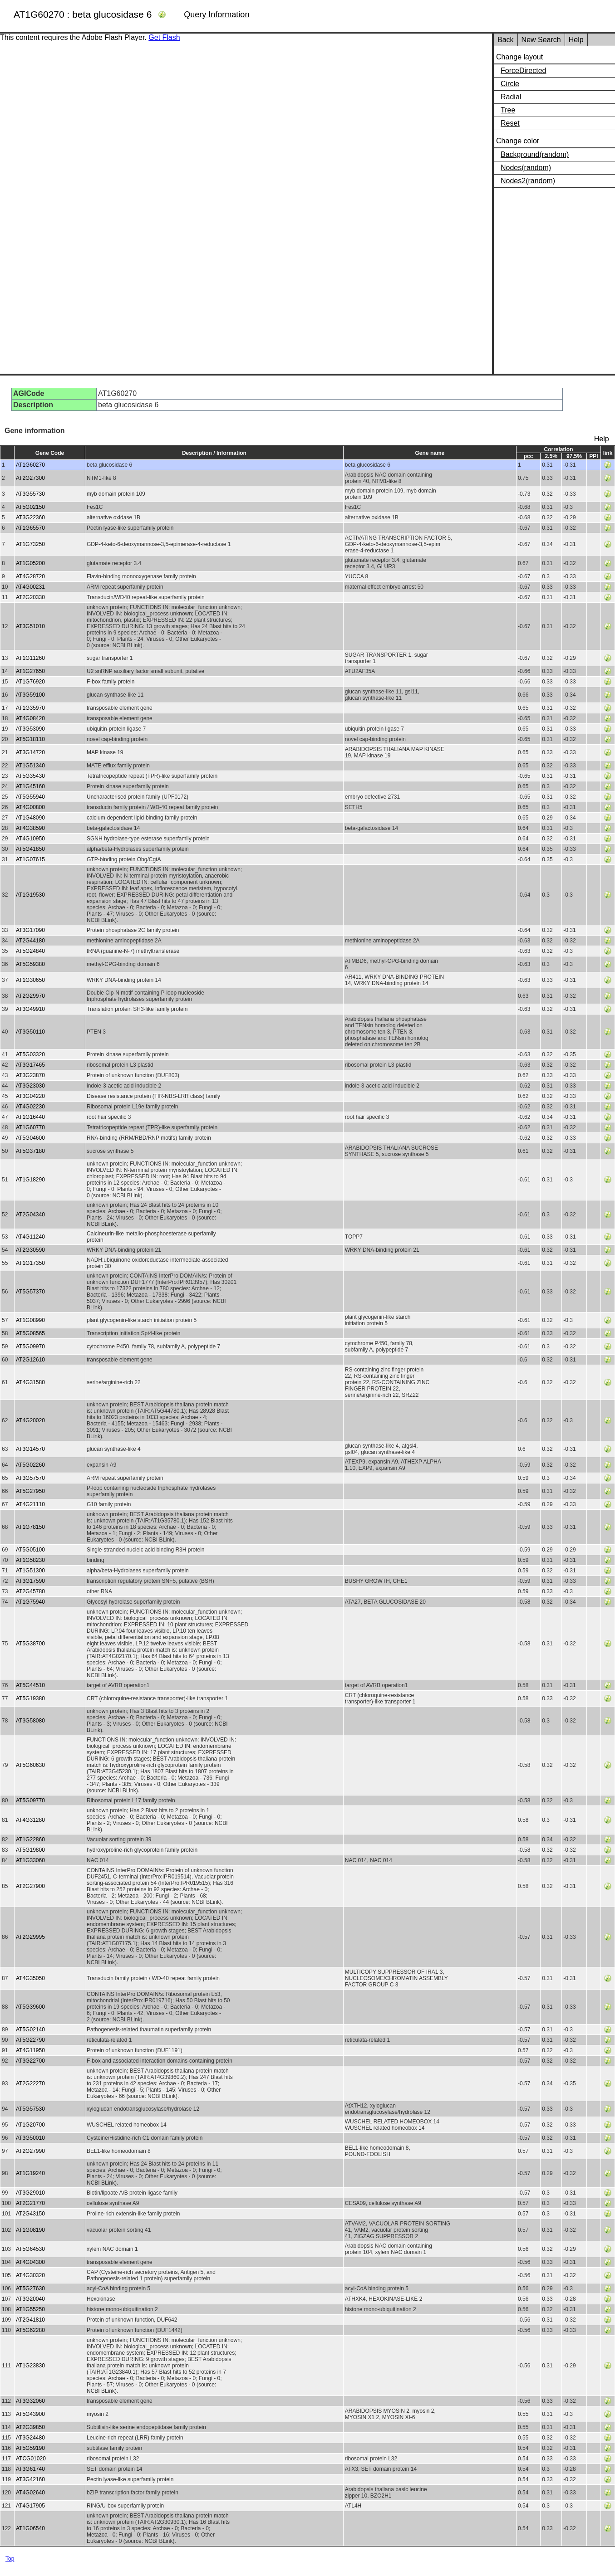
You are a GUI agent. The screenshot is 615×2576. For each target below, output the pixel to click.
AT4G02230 (30, 1106)
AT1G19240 (30, 2173)
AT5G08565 (30, 1333)
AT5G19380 (30, 1698)
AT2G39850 (30, 2427)
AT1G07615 (30, 859)
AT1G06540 (30, 2528)
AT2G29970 (30, 996)
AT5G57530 (30, 2109)
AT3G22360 (30, 517)
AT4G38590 (30, 828)
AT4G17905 (30, 2506)
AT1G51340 (30, 765)
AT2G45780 (30, 1591)
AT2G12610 (30, 1359)
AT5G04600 (30, 1138)
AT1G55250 (30, 2309)
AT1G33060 (30, 1860)
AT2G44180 (30, 940)
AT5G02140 (30, 2029)
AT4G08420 (30, 718)
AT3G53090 (30, 729)
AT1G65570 (30, 528)
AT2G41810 (30, 2320)
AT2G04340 (30, 1214)
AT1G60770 (30, 1127)
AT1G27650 (30, 671)
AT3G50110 (30, 1032)
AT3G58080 (30, 1720)
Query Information (216, 14)
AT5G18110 (30, 739)
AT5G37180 (30, 1151)
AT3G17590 (30, 1581)
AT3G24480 (30, 2438)
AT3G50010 (30, 2138)
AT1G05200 (30, 563)
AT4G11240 (30, 1237)
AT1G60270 (30, 465)
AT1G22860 (30, 1839)
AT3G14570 (30, 1449)
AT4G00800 (30, 807)
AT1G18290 (30, 1179)
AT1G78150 (30, 1527)
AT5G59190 (30, 2448)
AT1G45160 (30, 786)
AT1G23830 (30, 2365)
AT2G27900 (30, 1886)
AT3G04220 (30, 1096)
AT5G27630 (30, 2288)
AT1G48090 (30, 818)
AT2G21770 (30, 2203)
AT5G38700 (30, 1643)
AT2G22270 (30, 2083)
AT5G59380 (30, 964)
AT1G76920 (30, 681)
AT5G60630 (30, 1765)
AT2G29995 (30, 1937)
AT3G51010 (30, 626)
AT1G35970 (30, 708)
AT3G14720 (30, 752)
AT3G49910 (30, 1009)
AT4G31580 (30, 1382)
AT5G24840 (30, 951)
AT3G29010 (30, 2193)
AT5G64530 (30, 2249)
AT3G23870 (30, 1075)
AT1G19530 (30, 895)
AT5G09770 (30, 1800)
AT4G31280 (30, 1820)
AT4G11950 (30, 2050)
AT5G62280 (30, 2330)
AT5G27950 (30, 1491)
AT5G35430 (30, 776)
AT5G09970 (30, 1346)
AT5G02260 (30, 1465)
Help (576, 40)
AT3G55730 (30, 494)
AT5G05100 (30, 1550)
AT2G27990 (30, 2151)
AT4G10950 (30, 838)
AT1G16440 (30, 1117)
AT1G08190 (30, 2230)
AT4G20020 (30, 1420)
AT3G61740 (30, 2469)
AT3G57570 (30, 1478)
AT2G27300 (30, 478)
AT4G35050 (30, 1978)
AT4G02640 (30, 2492)
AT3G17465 (30, 1065)
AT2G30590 (30, 1250)
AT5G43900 (30, 2414)
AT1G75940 (30, 1602)
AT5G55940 (30, 797)
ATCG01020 (31, 2458)
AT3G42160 (30, 2479)
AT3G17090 (30, 930)
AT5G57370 (30, 1291)
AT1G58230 (30, 1560)
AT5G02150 (30, 507)
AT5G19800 (30, 1850)
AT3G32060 (30, 2401)
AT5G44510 (30, 1685)
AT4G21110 (30, 1504)
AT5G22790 (30, 2040)
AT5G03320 (30, 1054)
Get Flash (164, 37)
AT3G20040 (30, 2299)
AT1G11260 (30, 658)
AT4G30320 (30, 2275)
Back (505, 40)
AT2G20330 (30, 597)
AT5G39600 (30, 2007)
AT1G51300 (30, 1570)
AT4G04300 (30, 2262)
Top (9, 2559)
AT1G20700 (30, 2125)
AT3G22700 (30, 2061)
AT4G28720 (30, 576)
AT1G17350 (30, 1263)
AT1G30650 (30, 980)
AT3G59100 (30, 695)
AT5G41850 (30, 849)
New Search (541, 40)
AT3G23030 (30, 1086)
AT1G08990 (30, 1320)
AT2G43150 (30, 2213)
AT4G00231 (30, 587)
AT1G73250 (30, 544)
